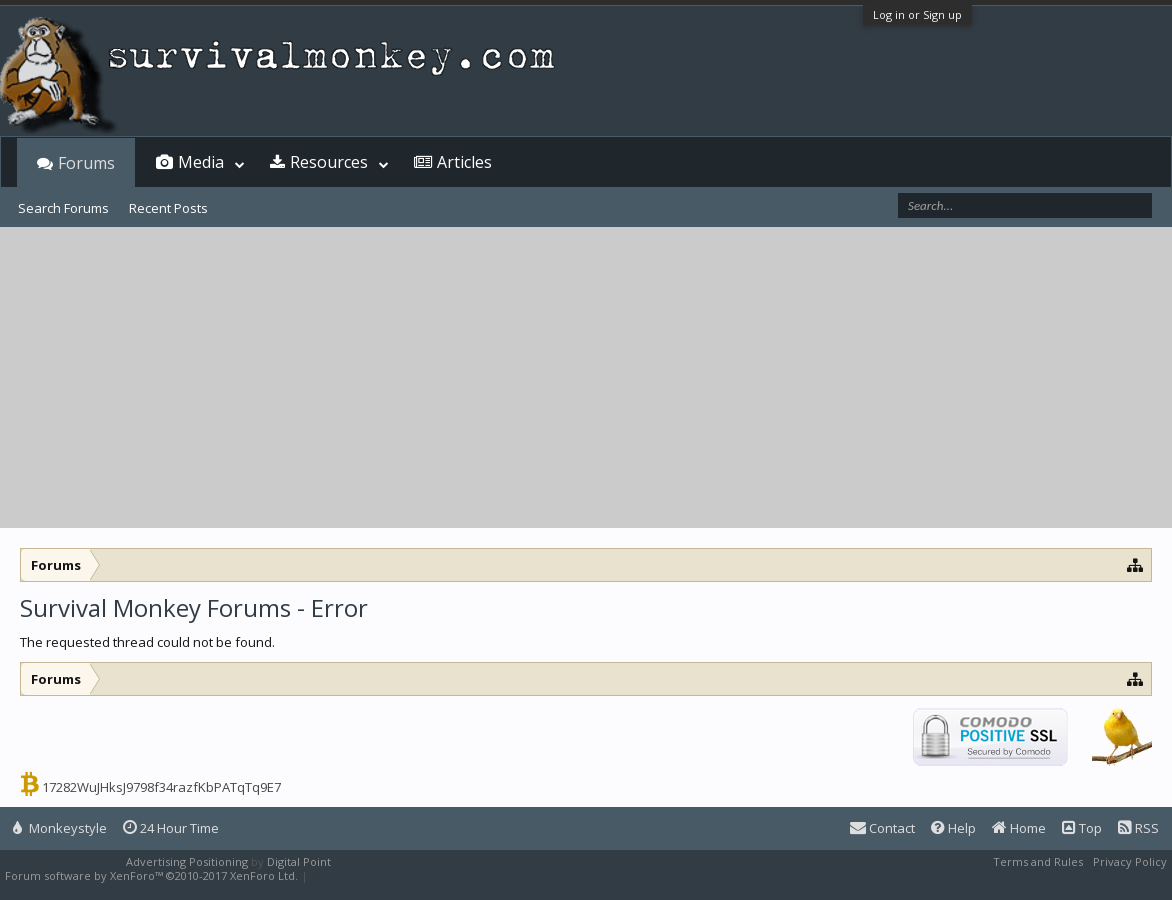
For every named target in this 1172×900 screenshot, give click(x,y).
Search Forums (63, 208)
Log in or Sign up (917, 14)
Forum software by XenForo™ (151, 875)
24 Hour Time (171, 828)
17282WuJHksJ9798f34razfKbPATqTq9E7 (161, 787)
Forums (86, 163)
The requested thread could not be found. (147, 642)
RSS (1138, 828)
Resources (329, 162)
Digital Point (299, 861)
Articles (464, 162)
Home (1019, 828)
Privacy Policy (1130, 861)
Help (953, 828)
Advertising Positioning (187, 861)
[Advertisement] (586, 378)
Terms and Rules (1038, 861)
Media (201, 162)
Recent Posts (168, 208)
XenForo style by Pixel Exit (381, 875)
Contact (882, 828)
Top (1082, 828)
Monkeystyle (60, 828)
